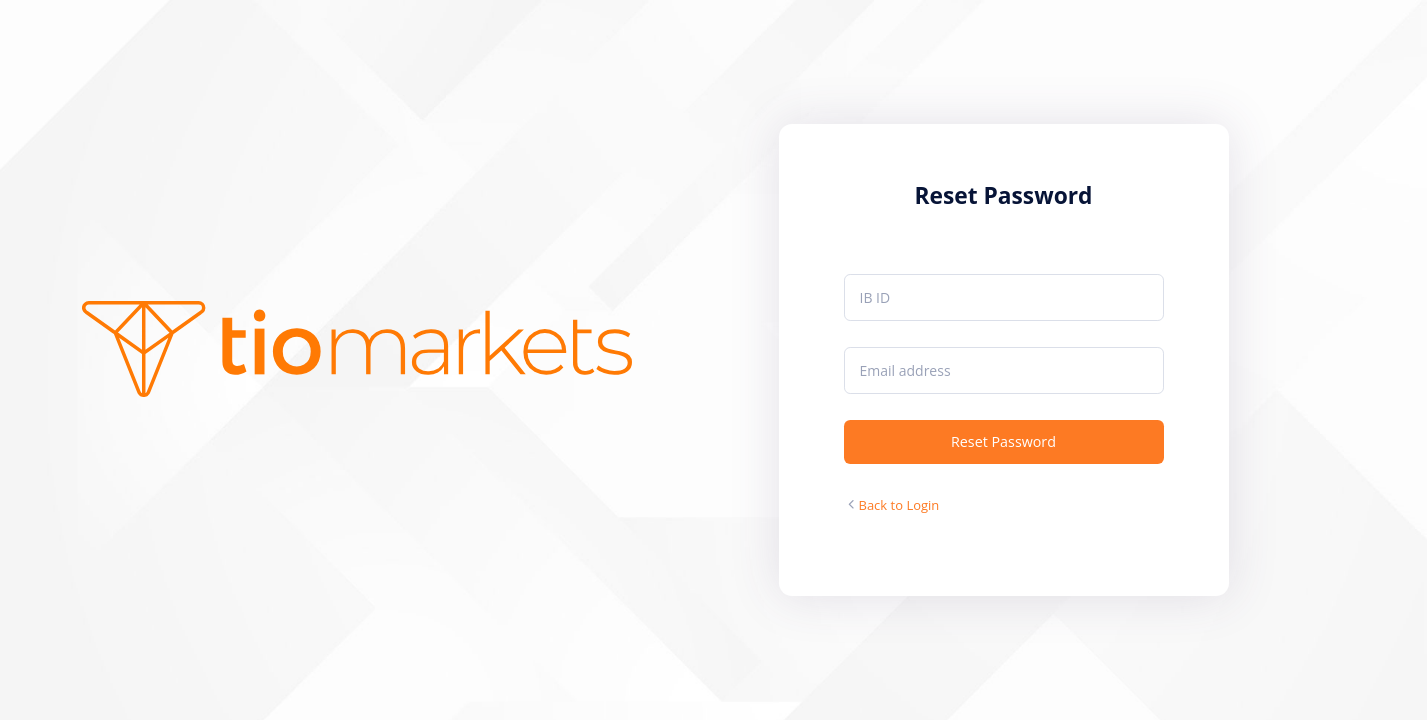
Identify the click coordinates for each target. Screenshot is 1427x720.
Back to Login (899, 505)
